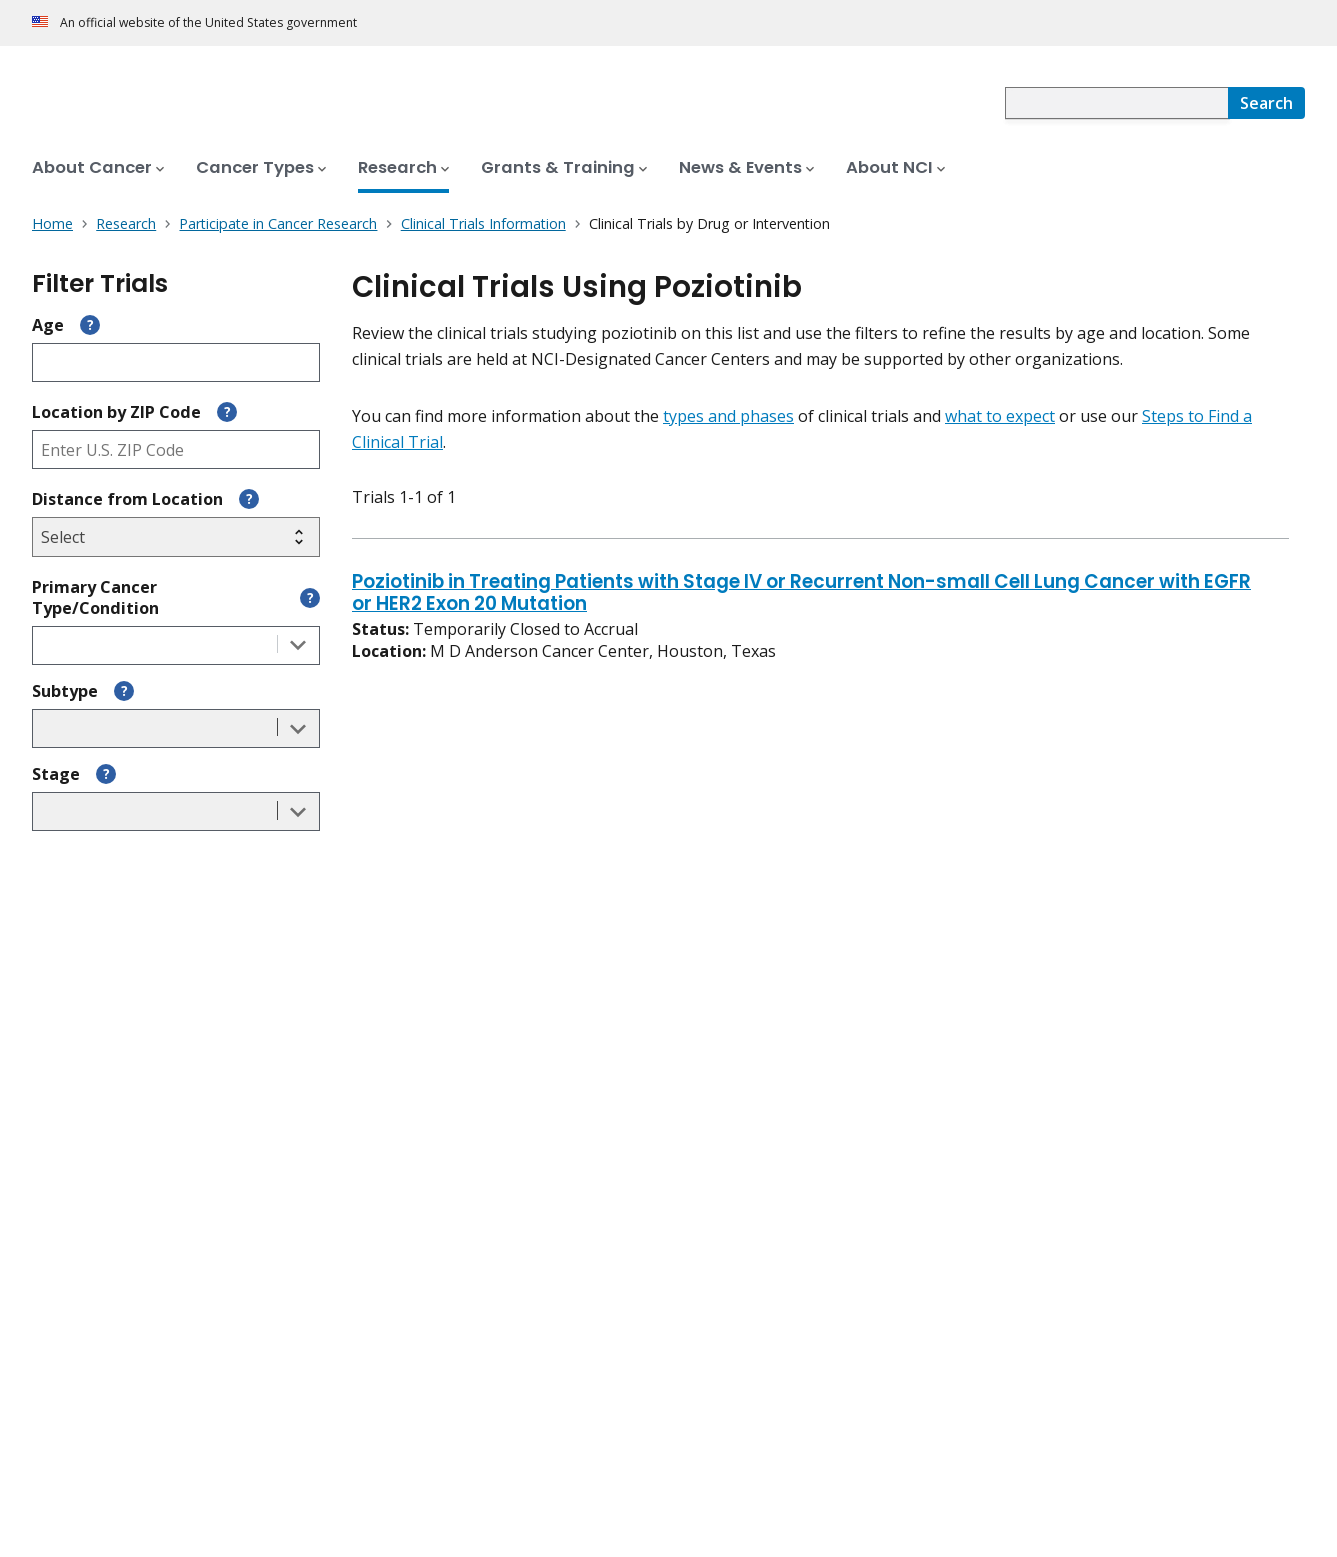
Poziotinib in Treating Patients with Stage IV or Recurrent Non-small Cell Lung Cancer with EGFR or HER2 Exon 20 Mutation (801, 594)
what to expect (1000, 416)
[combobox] (1116, 103)
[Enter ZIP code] (176, 449)
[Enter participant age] (176, 362)
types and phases (728, 416)
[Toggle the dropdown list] (298, 645)
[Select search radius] (176, 537)
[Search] (1266, 103)
